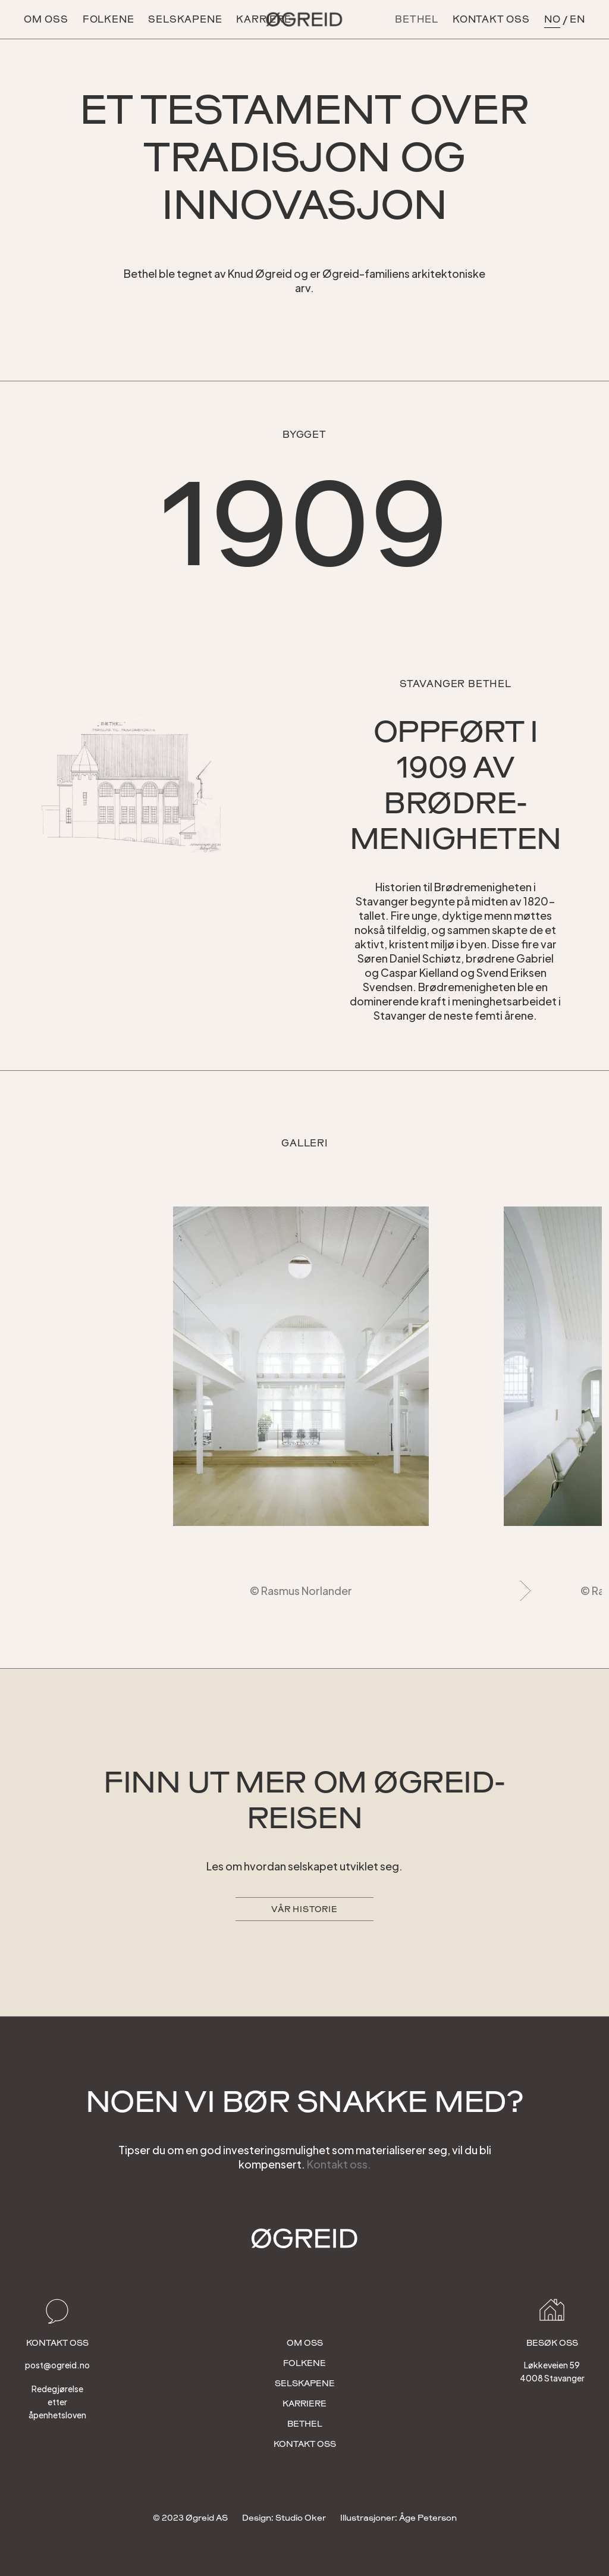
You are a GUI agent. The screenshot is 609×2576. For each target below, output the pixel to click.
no (552, 19)
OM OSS (46, 19)
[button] (521, 1399)
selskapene (185, 19)
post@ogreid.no (57, 2364)
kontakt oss (491, 19)
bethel (304, 2423)
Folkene (108, 19)
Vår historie (304, 1909)
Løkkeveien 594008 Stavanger (552, 2371)
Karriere (304, 2403)
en (577, 19)
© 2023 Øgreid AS (190, 2517)
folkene (304, 2363)
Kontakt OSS (305, 2444)
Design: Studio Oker (284, 2517)
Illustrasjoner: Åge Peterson (398, 2517)
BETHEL (416, 19)
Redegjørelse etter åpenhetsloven (57, 2401)
